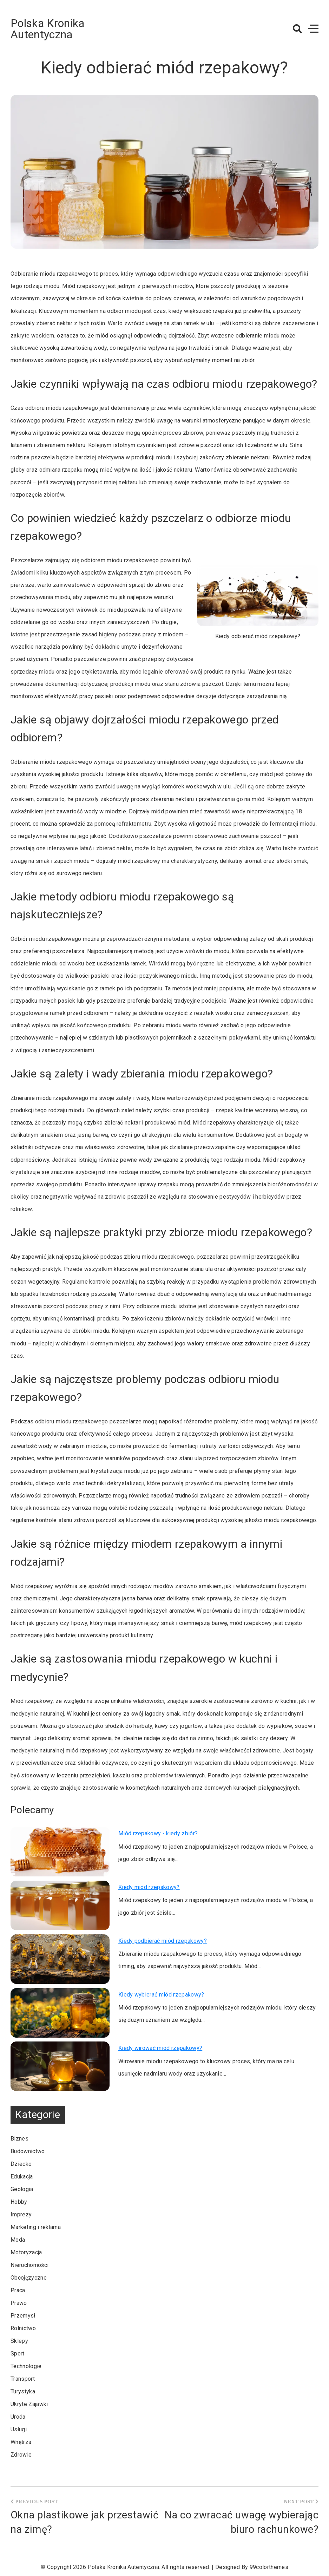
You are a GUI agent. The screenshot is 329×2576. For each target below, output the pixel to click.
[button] (297, 29)
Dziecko (21, 2164)
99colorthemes (269, 2567)
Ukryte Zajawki (29, 2404)
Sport (18, 2353)
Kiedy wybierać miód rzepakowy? (161, 1994)
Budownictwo (28, 2151)
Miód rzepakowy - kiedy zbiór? (158, 1833)
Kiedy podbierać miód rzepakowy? (162, 1941)
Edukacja (22, 2176)
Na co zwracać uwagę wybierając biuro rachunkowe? (241, 2522)
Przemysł (23, 2315)
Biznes (19, 2138)
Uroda (18, 2416)
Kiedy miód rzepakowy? (149, 1887)
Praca (18, 2290)
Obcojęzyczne (29, 2277)
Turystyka (23, 2391)
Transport (23, 2378)
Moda (18, 2239)
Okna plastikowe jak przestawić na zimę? (84, 2522)
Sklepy (19, 2341)
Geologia (22, 2189)
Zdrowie (21, 2454)
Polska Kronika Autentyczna (47, 29)
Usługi (19, 2429)
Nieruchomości (29, 2265)
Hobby (19, 2201)
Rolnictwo (23, 2328)
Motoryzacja (26, 2252)
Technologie (26, 2366)
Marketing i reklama (36, 2227)
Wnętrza (21, 2442)
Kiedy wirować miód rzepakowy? (160, 2048)
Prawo (19, 2303)
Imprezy (21, 2214)
